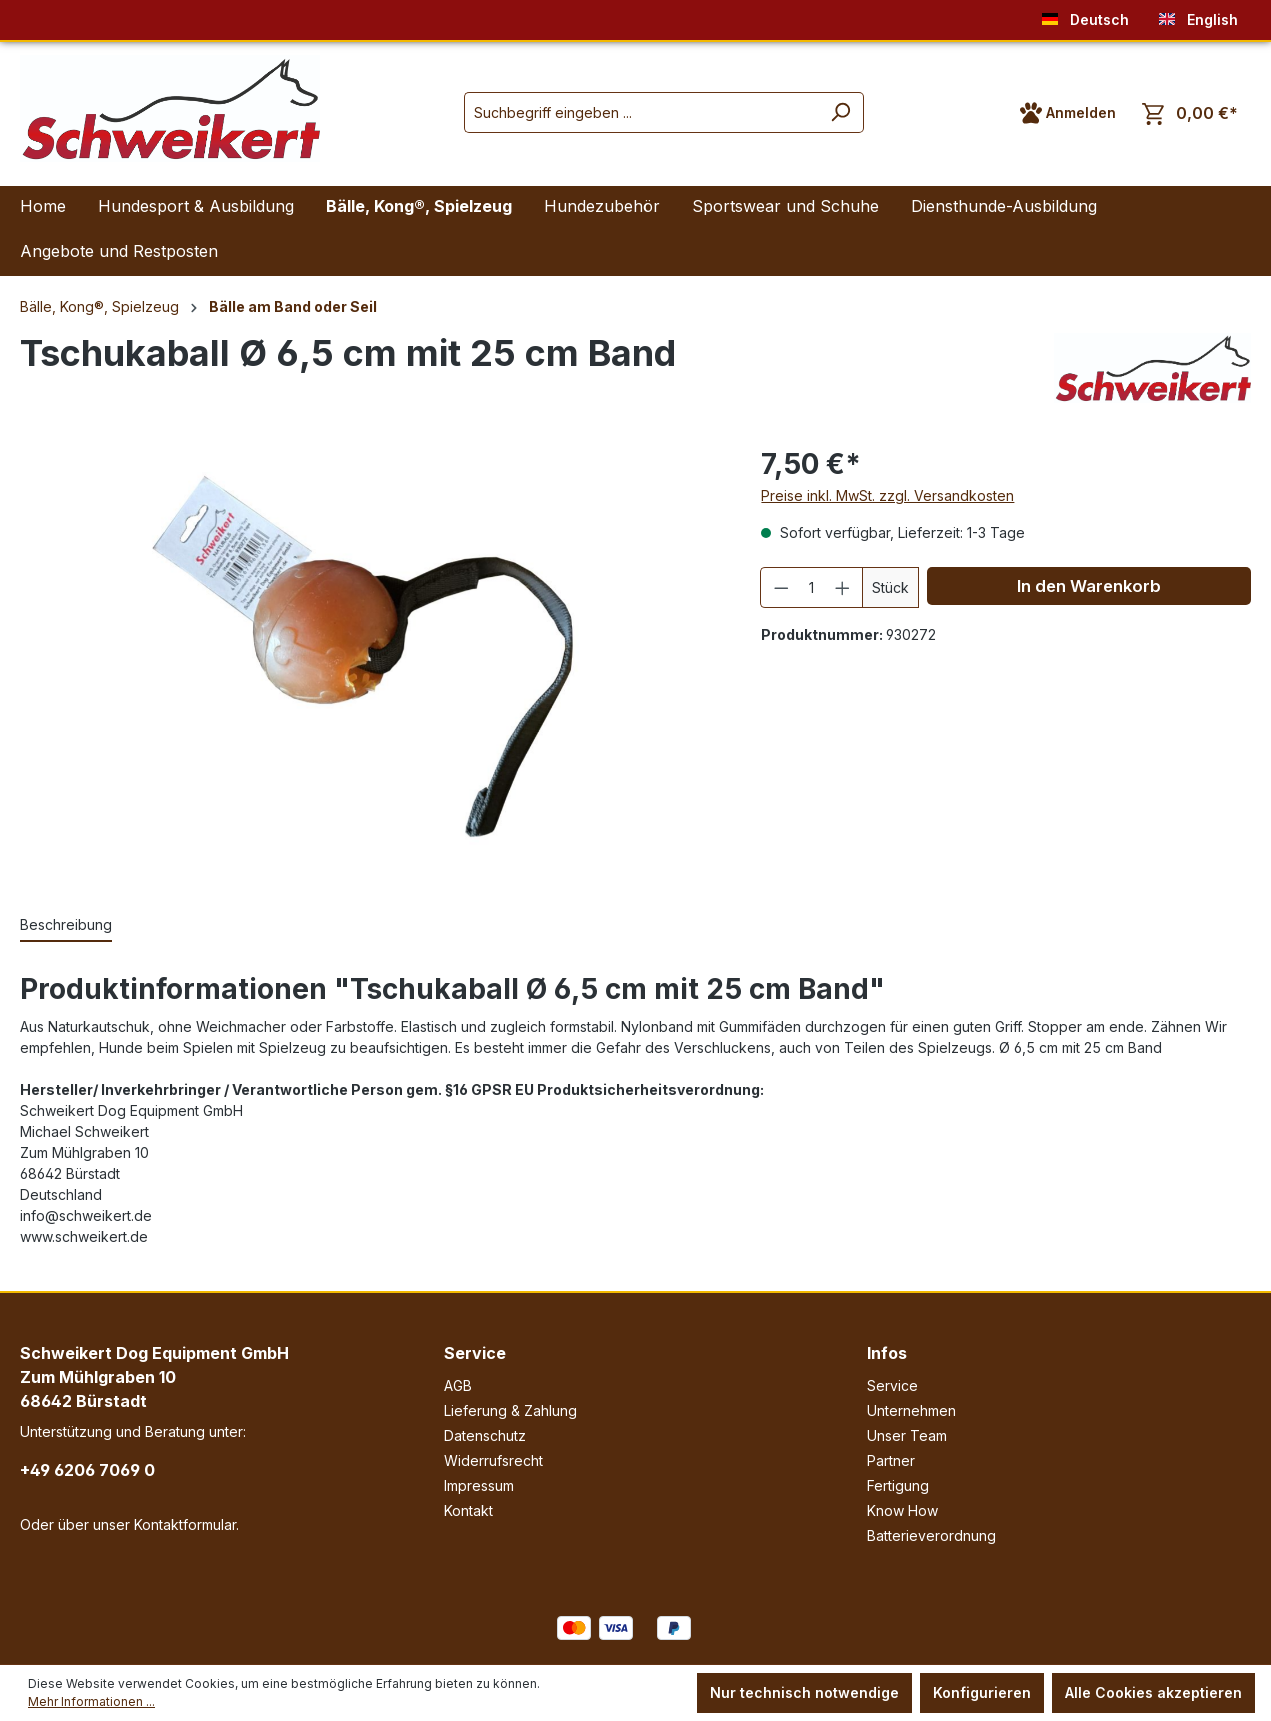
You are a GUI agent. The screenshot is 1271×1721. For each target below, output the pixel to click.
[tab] (66, 925)
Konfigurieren (982, 1692)
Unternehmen (911, 1410)
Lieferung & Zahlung (510, 1410)
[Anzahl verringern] (781, 587)
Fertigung (898, 1485)
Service (475, 1353)
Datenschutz (485, 1435)
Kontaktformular (185, 1524)
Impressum (479, 1485)
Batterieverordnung (931, 1535)
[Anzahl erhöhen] (843, 587)
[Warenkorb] (1190, 113)
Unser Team (907, 1435)
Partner (891, 1460)
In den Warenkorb (1089, 586)
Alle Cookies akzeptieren (1153, 1692)
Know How (902, 1510)
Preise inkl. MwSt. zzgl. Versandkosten (887, 495)
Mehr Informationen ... (91, 1701)
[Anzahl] (812, 587)
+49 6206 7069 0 (87, 1470)
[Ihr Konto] (1068, 113)
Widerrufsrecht (493, 1460)
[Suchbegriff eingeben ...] (641, 112)
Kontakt (468, 1510)
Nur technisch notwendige (804, 1692)
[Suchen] (840, 112)
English (1198, 15)
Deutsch (1085, 15)
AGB (458, 1385)
